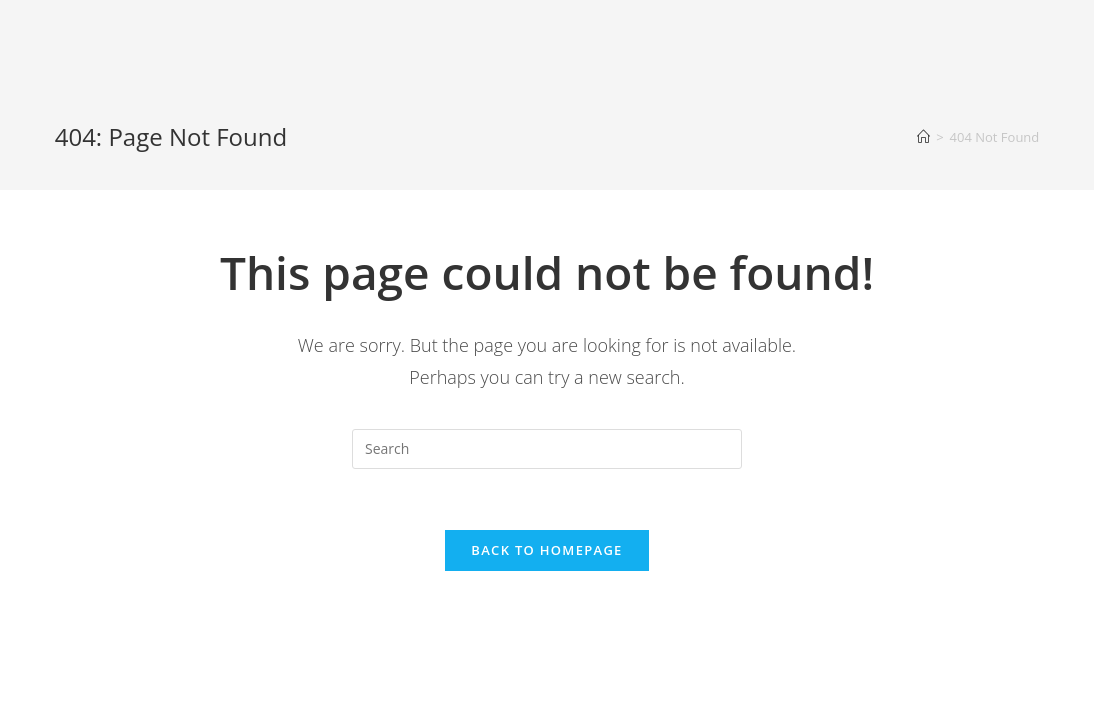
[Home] (923, 137)
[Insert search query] (547, 449)
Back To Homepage (546, 550)
